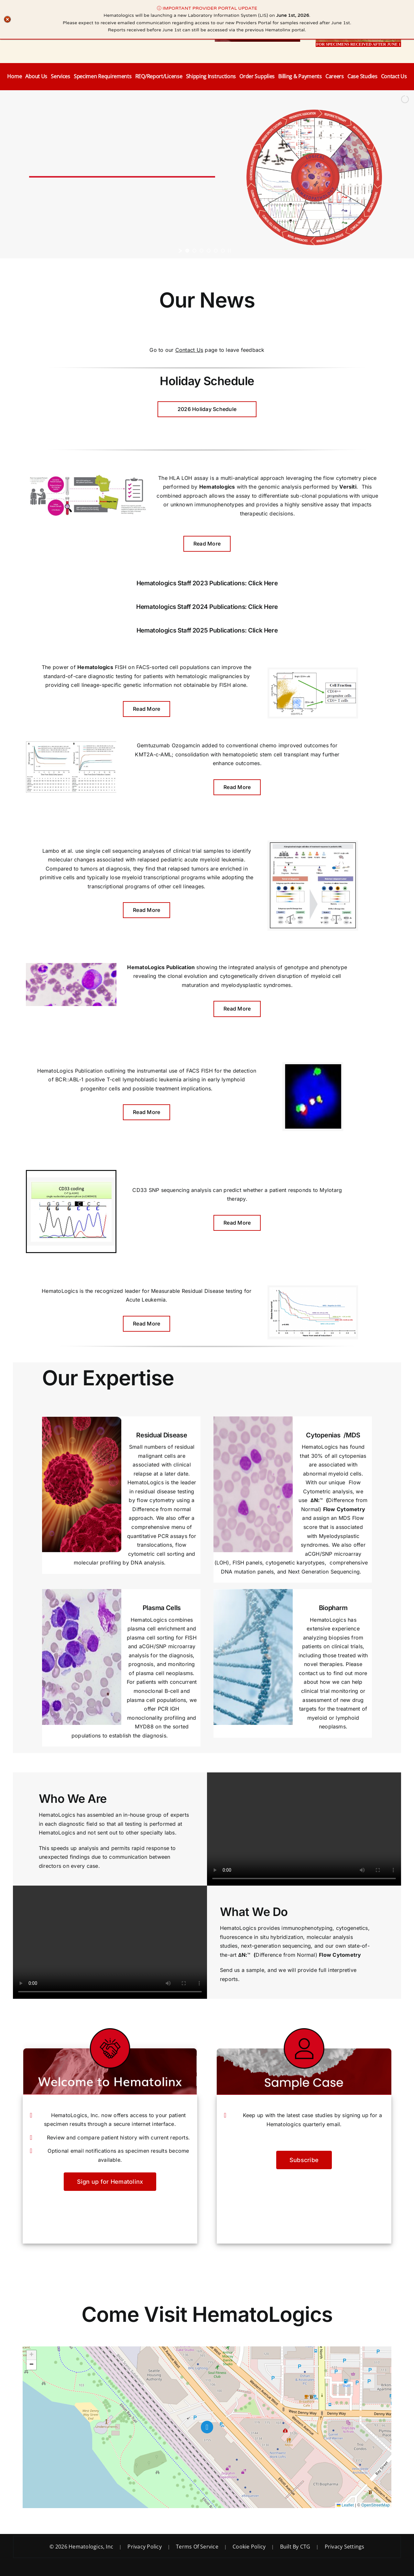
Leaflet (345, 2505)
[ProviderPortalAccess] (358, 17)
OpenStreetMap (375, 2505)
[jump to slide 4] (209, 251)
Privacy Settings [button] (345, 2547)
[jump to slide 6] (223, 251)
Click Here (263, 583)
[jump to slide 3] (201, 251)
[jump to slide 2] (194, 251)
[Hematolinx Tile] (257, 17)
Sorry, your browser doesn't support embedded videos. (304, 1829)
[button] (207, 2427)
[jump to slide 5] (216, 251)
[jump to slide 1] (187, 251)
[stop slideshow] (229, 251)
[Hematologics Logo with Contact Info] (74, 21)
